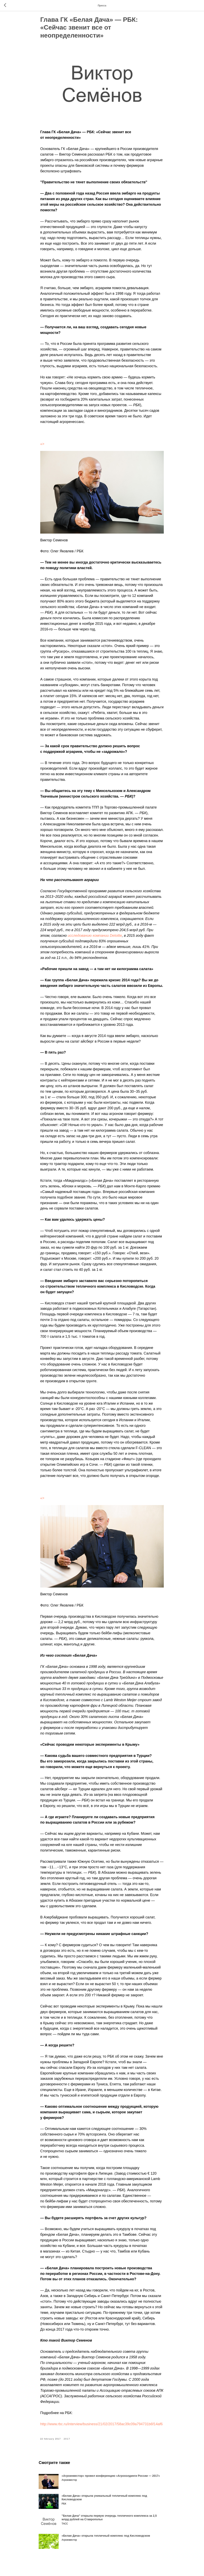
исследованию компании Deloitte (95, 939)
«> (42, 447)
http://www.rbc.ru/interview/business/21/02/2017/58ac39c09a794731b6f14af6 (101, 2427)
